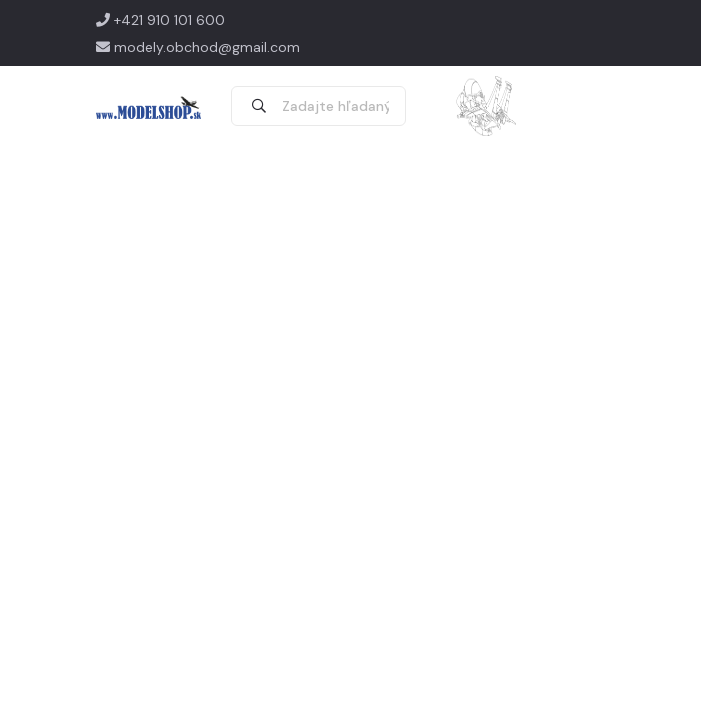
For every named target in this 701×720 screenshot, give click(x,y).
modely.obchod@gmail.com (198, 47)
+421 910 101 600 (160, 20)
